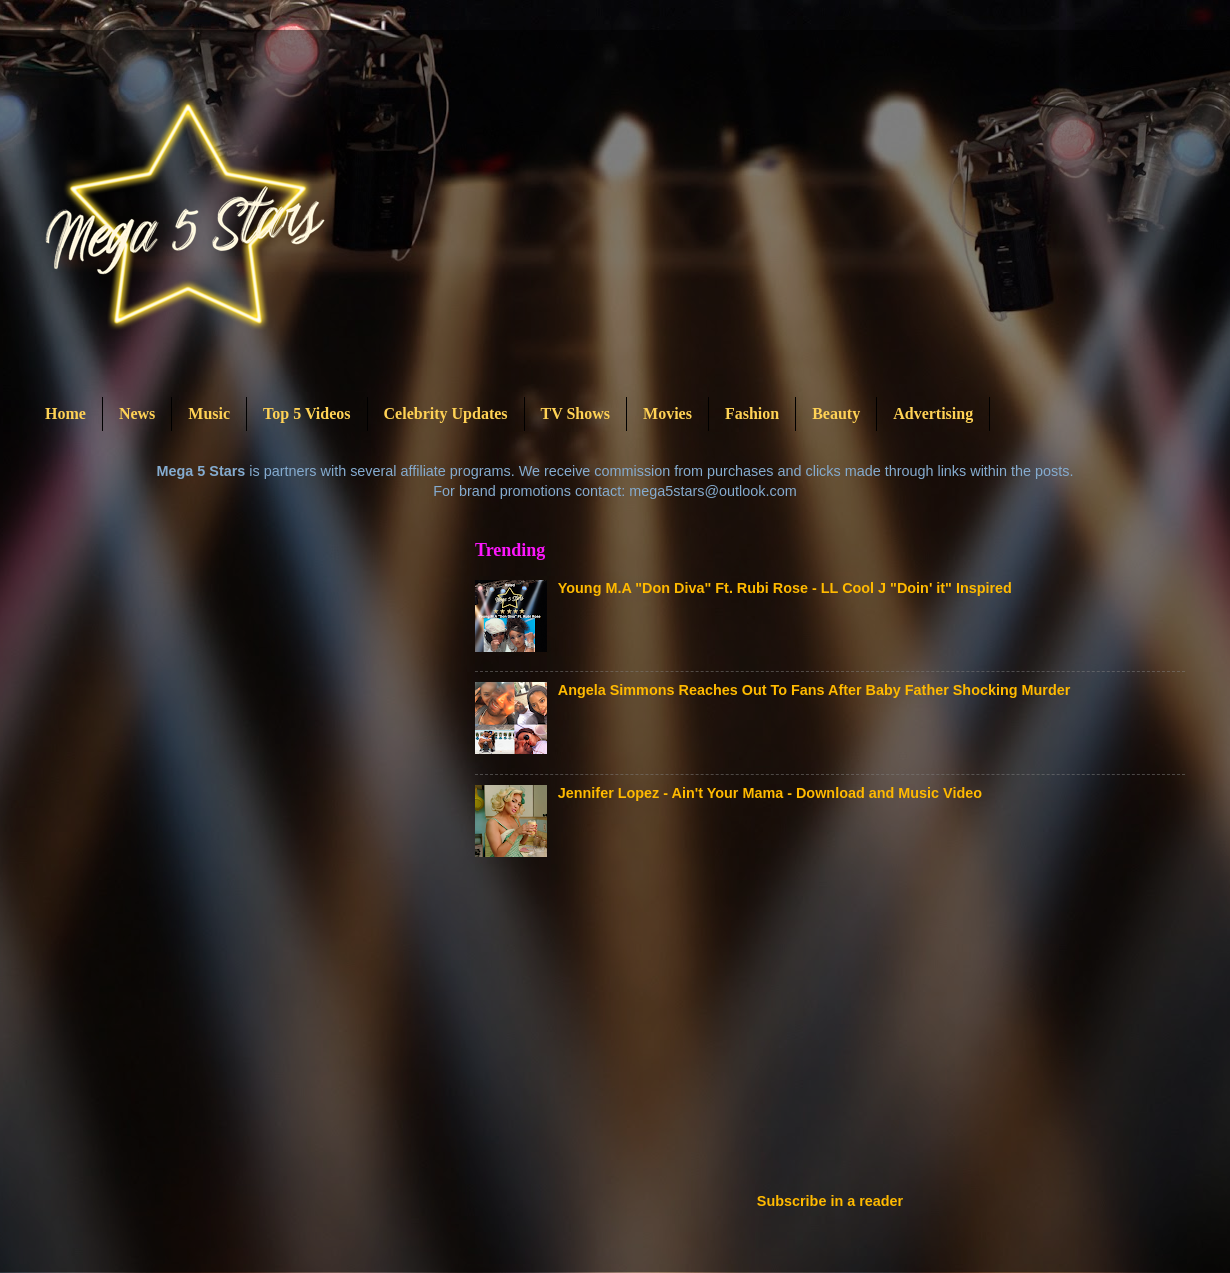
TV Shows (576, 413)
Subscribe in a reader (830, 1201)
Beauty (836, 413)
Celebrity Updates (446, 413)
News (137, 413)
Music (209, 413)
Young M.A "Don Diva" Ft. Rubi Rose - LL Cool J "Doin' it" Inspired (785, 588)
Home (65, 413)
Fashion (752, 413)
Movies (667, 413)
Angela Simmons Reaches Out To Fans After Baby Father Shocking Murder (814, 690)
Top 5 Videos (306, 413)
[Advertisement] (639, 1031)
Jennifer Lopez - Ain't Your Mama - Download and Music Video (770, 793)
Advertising (933, 413)
